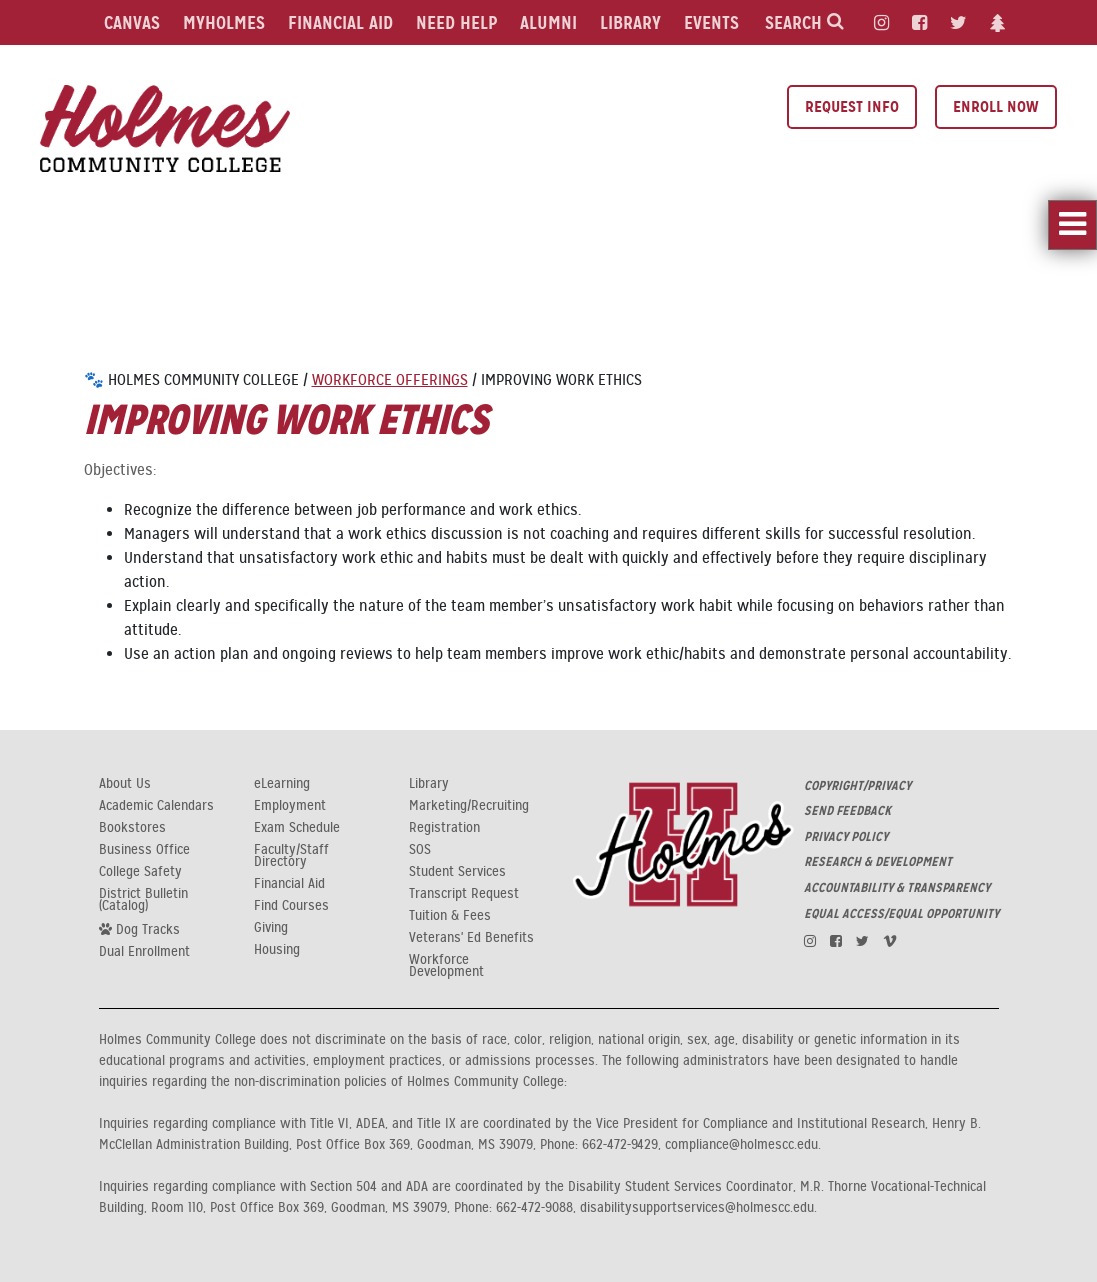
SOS (420, 850)
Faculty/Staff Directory (291, 856)
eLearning (282, 784)
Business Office (144, 850)
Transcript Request (464, 894)
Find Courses (291, 906)
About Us (125, 784)
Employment (290, 806)
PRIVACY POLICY (846, 837)
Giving (271, 928)
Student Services (457, 872)
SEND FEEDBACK (847, 811)
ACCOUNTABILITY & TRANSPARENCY (897, 888)
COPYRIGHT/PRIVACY (857, 786)
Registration (444, 828)
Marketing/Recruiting (469, 806)
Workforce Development (446, 966)
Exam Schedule (297, 828)
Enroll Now (996, 106)
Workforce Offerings (390, 380)
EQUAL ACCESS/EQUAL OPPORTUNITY (901, 914)
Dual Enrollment (144, 952)
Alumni (548, 22)
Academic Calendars (156, 806)
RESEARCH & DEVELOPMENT (878, 862)
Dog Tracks (139, 929)
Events (711, 22)
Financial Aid (340, 22)
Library (630, 22)
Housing (277, 950)
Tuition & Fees (450, 916)
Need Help (456, 22)
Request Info (852, 106)
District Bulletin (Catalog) (143, 900)
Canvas (132, 22)
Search (804, 22)
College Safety (140, 872)
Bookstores (132, 828)
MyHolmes (224, 22)
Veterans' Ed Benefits (471, 938)
